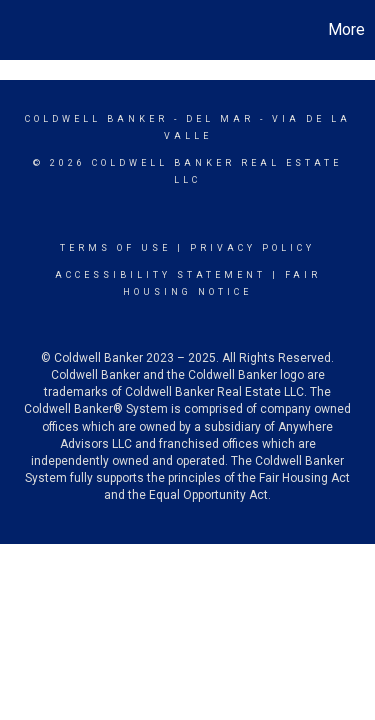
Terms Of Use (115, 248)
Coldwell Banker (96, 119)
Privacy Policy (252, 248)
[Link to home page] (18, 30)
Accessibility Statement (160, 275)
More (346, 29)
